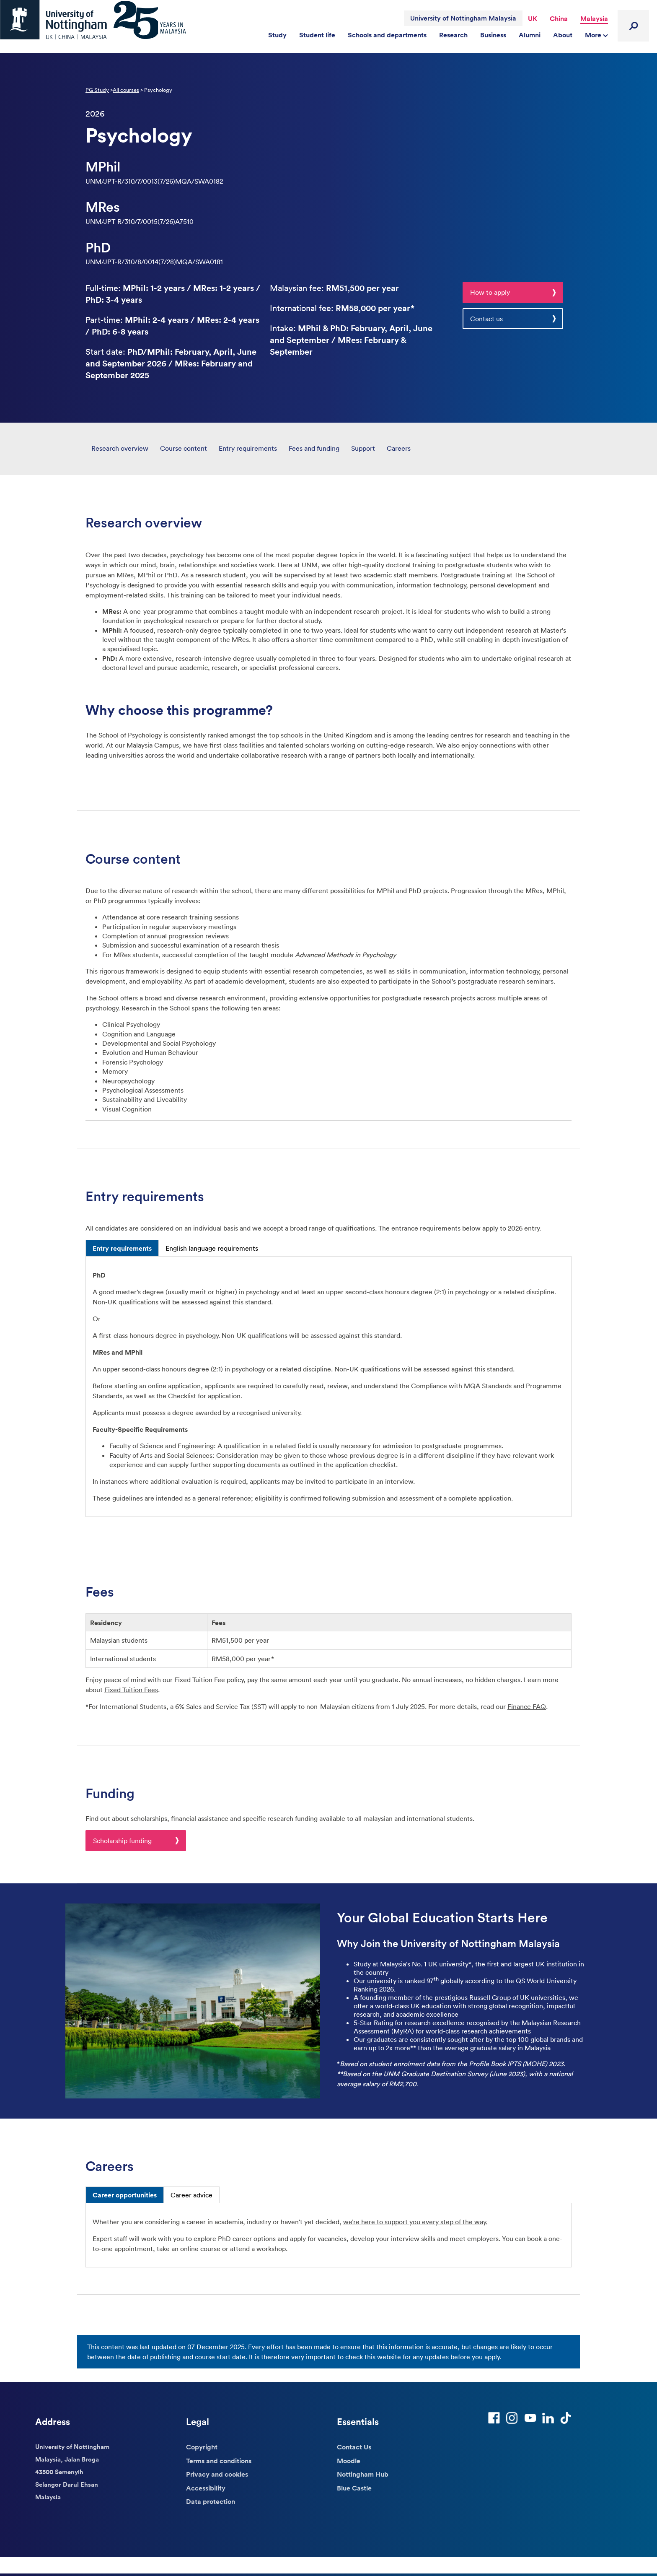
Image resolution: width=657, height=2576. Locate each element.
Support (363, 448)
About (562, 34)
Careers (399, 448)
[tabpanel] (328, 1386)
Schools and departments (387, 34)
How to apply (490, 292)
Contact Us (354, 2446)
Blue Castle (354, 2488)
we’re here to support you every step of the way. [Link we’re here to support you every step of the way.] (415, 2222)
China (559, 18)
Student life (317, 34)
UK (532, 18)
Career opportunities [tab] (125, 2194)
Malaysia (594, 18)
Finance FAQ (526, 1706)
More (596, 34)
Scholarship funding (122, 1840)
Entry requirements (248, 448)
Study (277, 34)
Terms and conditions (218, 2460)
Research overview (119, 448)
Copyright (201, 2446)
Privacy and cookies (217, 2474)
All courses (126, 89)
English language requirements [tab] (212, 1248)
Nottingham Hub (362, 2474)
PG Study (97, 89)
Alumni (530, 34)
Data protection (210, 2501)
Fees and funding (314, 448)
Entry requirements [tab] (122, 1248)
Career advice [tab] (191, 2195)
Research (453, 34)
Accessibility (205, 2488)
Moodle (348, 2460)
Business (493, 34)
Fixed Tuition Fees (131, 1689)
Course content (183, 448)
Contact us (486, 318)
